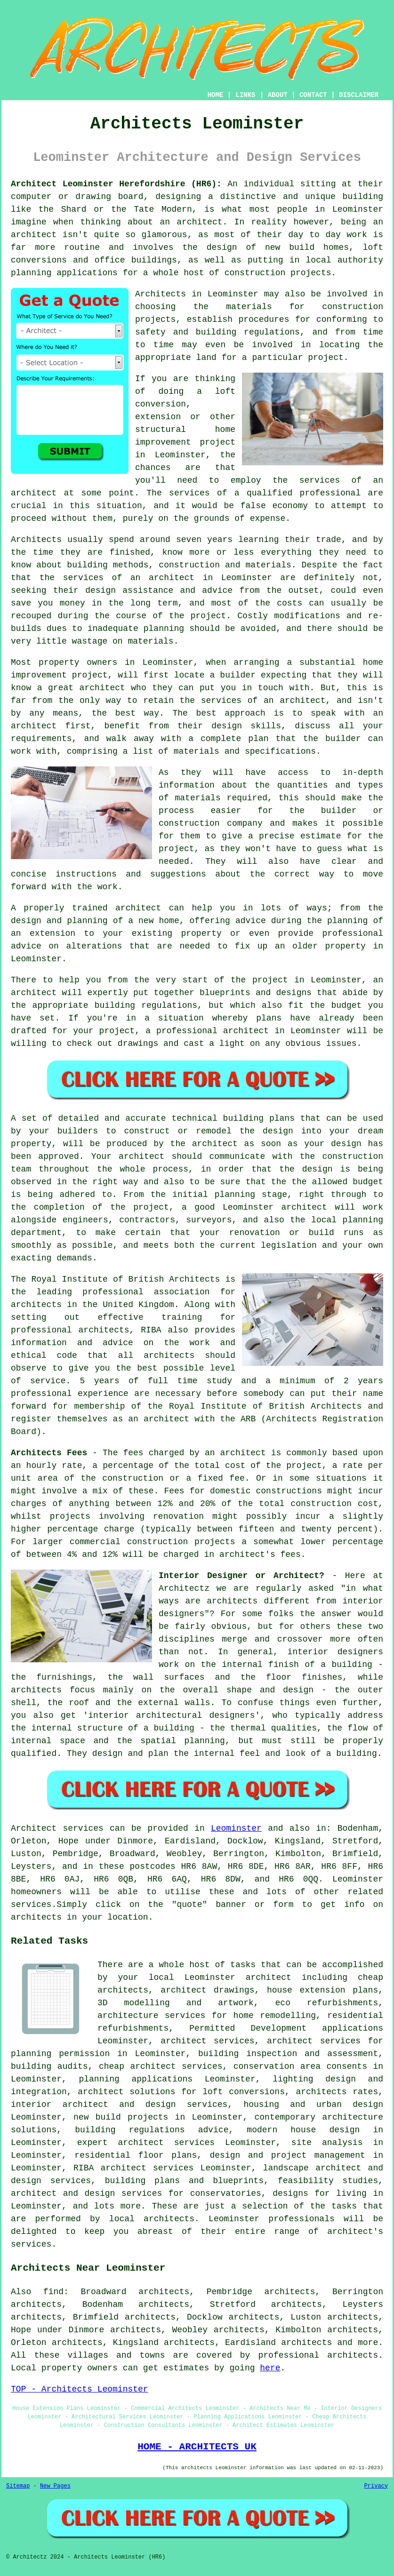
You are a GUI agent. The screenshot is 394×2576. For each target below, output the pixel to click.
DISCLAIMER (358, 95)
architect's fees (260, 1554)
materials (198, 798)
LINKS (245, 95)
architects (36, 1304)
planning (363, 1220)
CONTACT (313, 95)
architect (199, 222)
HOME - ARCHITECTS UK (197, 2446)
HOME (216, 95)
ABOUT (278, 95)
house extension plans (322, 1990)
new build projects (120, 2117)
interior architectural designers (171, 1715)
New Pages (55, 2486)
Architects (36, 539)
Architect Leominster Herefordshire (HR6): (116, 184)
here (270, 2368)
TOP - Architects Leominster (79, 2389)
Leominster (236, 1828)
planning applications (136, 2079)
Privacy (376, 2486)
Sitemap (18, 2486)
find (53, 2292)
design (346, 1143)
